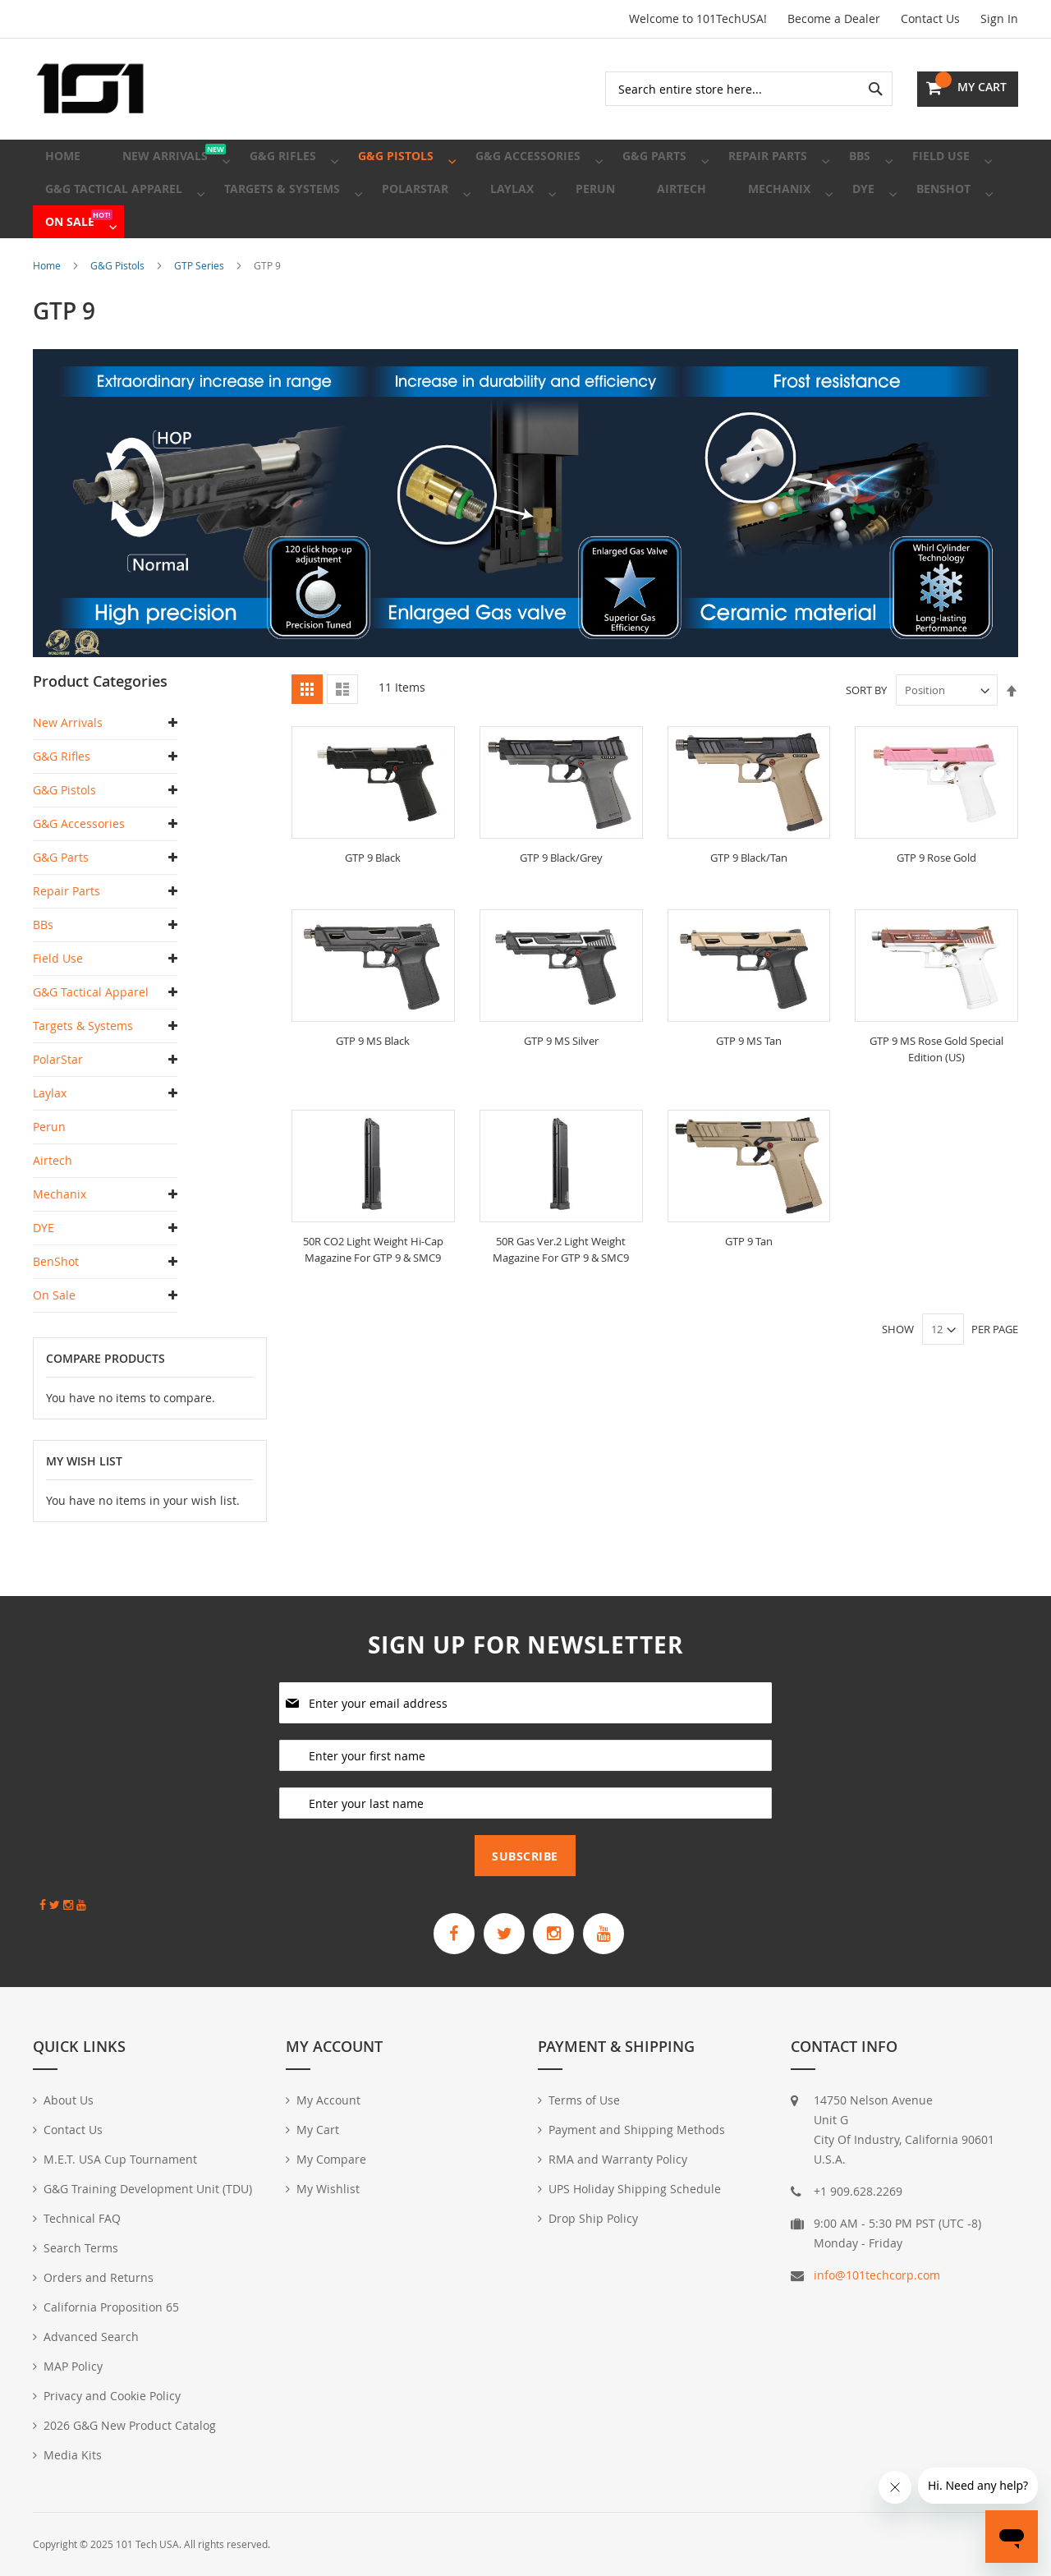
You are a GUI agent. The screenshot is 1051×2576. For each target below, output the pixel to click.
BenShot (56, 1307)
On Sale (54, 1341)
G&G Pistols (118, 311)
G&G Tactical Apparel (91, 1038)
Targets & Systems (83, 1071)
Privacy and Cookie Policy (112, 2396)
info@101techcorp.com (877, 2275)
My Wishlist (328, 2188)
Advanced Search (91, 2336)
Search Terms (81, 2248)
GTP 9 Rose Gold (936, 903)
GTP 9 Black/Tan (748, 903)
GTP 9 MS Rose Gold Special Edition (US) (937, 1095)
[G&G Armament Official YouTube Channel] (620, 1930)
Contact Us (930, 18)
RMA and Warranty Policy (617, 2159)
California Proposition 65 (111, 2307)
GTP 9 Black (373, 903)
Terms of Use (584, 2100)
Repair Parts (66, 937)
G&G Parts (61, 903)
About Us (69, 2100)
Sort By (866, 736)
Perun (49, 1172)
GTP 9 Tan (749, 1286)
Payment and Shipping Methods (636, 2129)
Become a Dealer (833, 18)
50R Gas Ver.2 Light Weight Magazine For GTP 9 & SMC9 (561, 1294)
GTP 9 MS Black (373, 1086)
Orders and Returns (99, 2277)
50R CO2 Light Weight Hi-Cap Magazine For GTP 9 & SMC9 (372, 1294)
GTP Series (200, 311)
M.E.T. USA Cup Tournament (120, 2159)
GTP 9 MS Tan (748, 1086)
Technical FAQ (82, 2218)
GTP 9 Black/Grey (561, 903)
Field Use (58, 1004)
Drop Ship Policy (593, 2218)
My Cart (317, 2129)
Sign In (999, 18)
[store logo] (90, 89)
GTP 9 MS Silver (561, 1086)
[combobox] (749, 88)
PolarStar (58, 1105)
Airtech (52, 1206)
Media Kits (73, 2455)
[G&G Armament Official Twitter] (498, 1930)
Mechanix (59, 1240)
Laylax (50, 1139)
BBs (43, 970)
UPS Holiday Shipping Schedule (634, 2188)
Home (48, 311)
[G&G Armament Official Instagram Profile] (559, 1930)
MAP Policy (73, 2366)
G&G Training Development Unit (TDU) (148, 2188)
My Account (328, 2100)
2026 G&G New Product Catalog (130, 2425)
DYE (43, 1273)
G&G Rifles (61, 802)
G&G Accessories (79, 869)
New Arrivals (68, 768)
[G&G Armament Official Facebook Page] (437, 1930)
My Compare (331, 2159)
